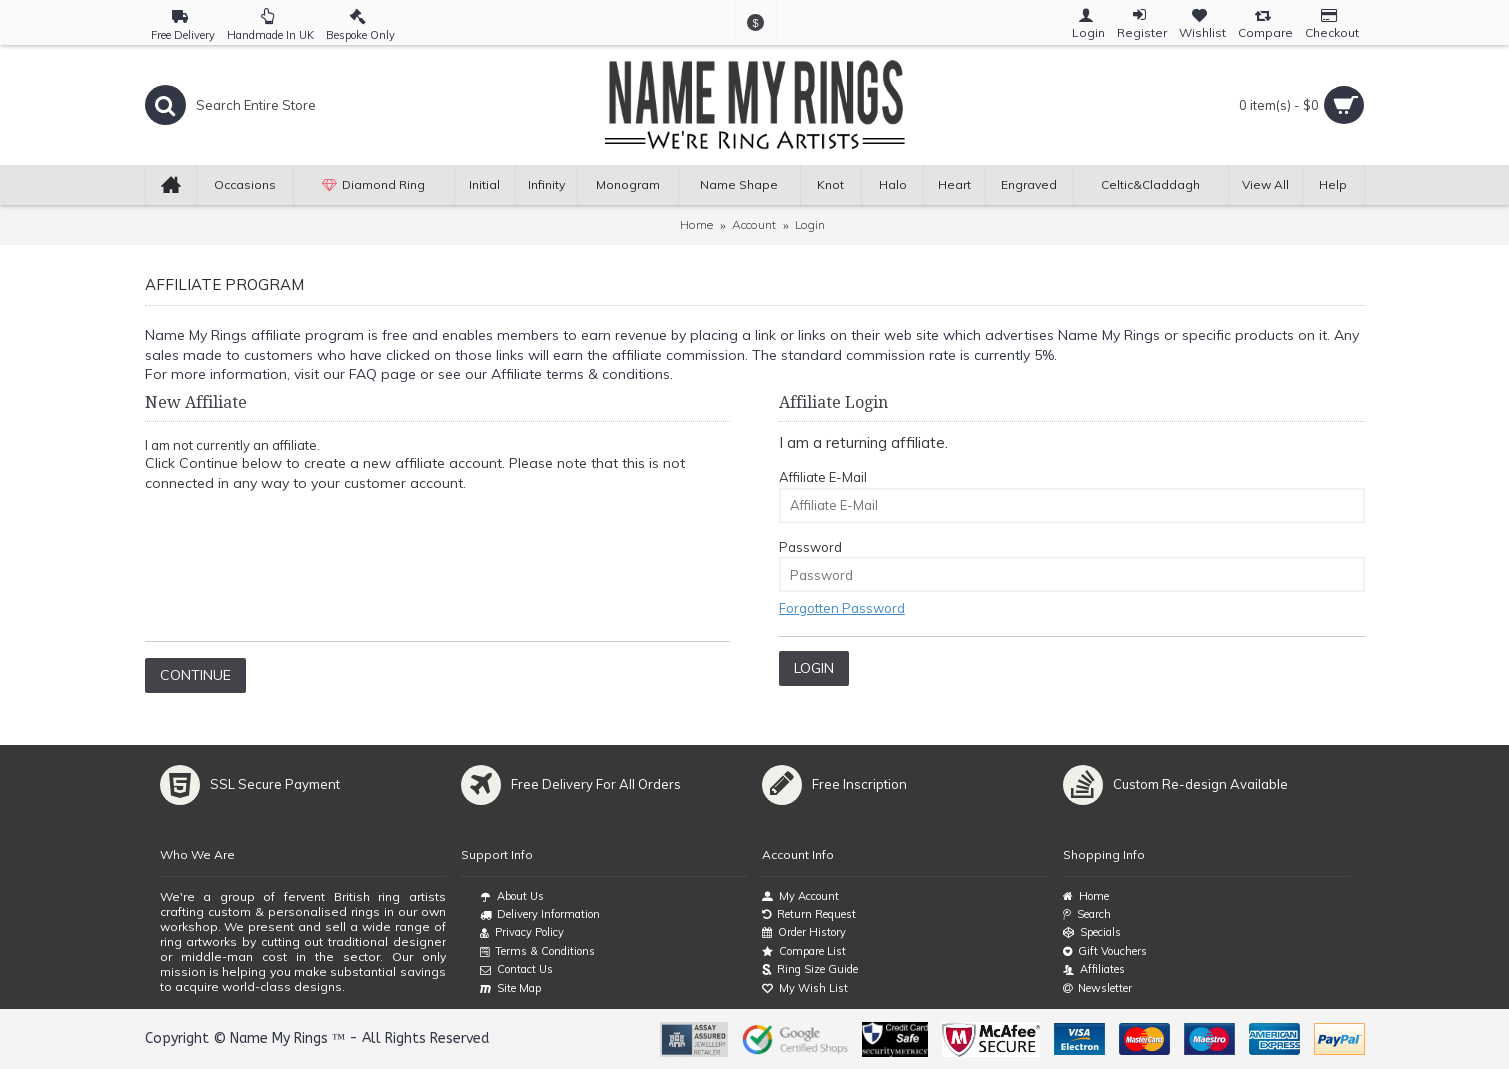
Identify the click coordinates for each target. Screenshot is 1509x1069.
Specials (1092, 932)
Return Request (809, 914)
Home (696, 224)
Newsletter (1097, 988)
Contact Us (516, 970)
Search (1087, 914)
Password (810, 547)
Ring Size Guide (810, 969)
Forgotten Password (842, 608)
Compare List (804, 951)
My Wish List (805, 988)
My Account (800, 896)
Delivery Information (540, 915)
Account (754, 224)
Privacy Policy (522, 933)
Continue (195, 675)
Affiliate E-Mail (823, 477)
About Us (512, 897)
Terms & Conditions (537, 952)
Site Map (510, 989)
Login (810, 224)
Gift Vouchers (1105, 951)
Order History (804, 932)
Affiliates (1094, 969)
